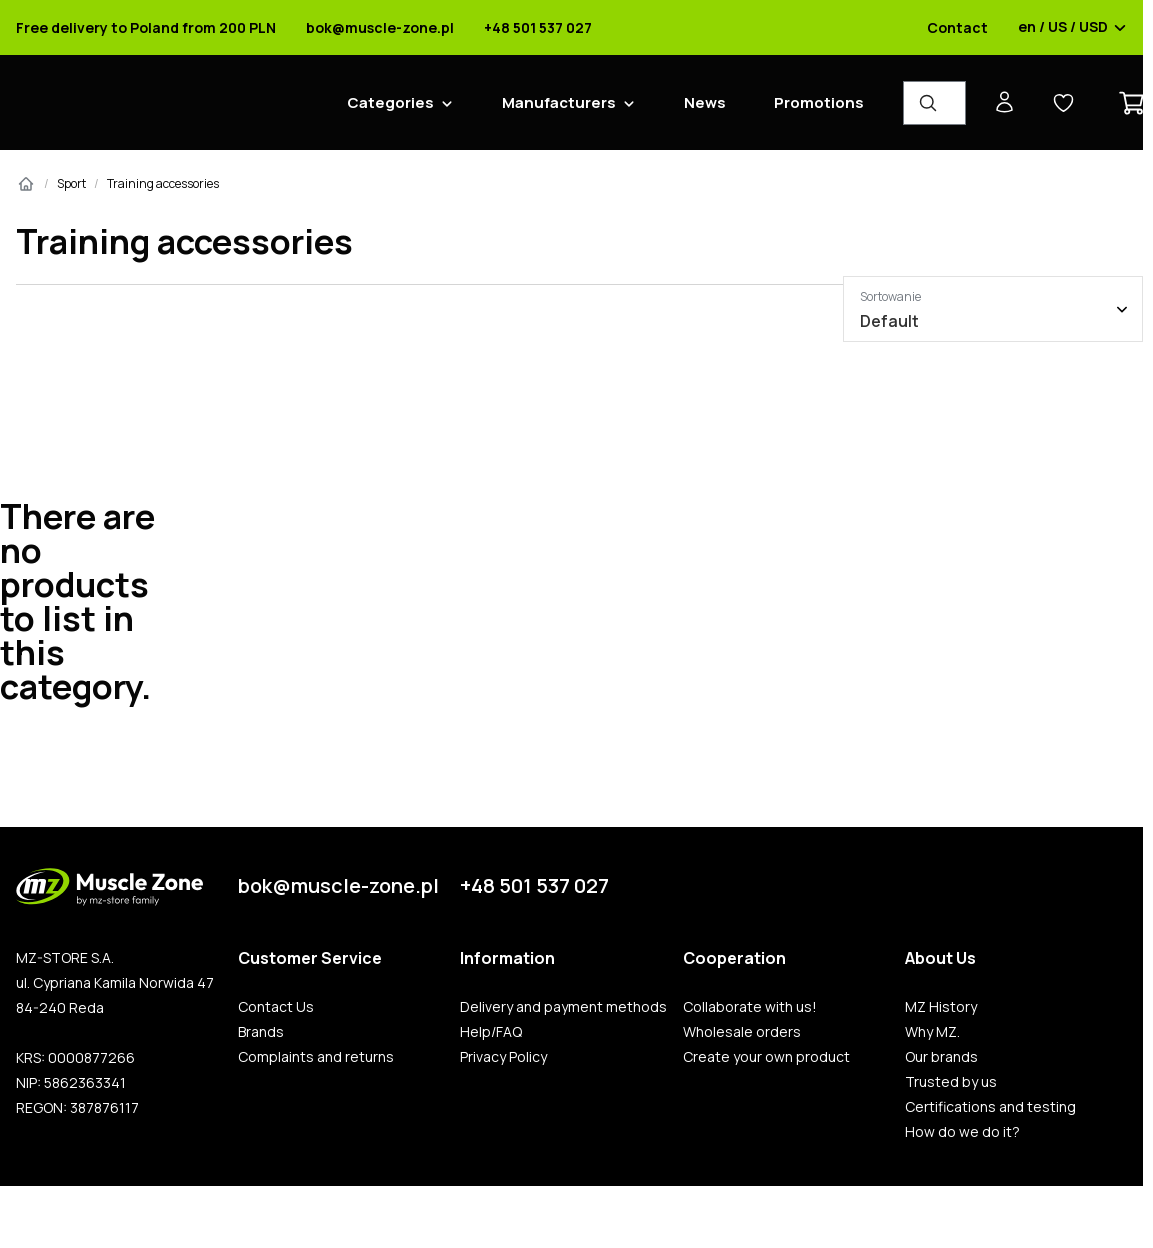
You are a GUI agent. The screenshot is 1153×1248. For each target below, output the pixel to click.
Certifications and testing (990, 1107)
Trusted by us (951, 1082)
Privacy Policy (503, 1057)
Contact (957, 28)
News (705, 102)
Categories (390, 102)
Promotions (819, 102)
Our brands (941, 1057)
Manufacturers (559, 102)
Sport (71, 183)
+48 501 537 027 (538, 28)
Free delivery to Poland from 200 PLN (146, 28)
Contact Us (276, 1007)
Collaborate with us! (750, 1007)
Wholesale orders (742, 1032)
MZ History (941, 1007)
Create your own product (766, 1057)
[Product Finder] (934, 103)
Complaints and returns (316, 1057)
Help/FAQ (491, 1032)
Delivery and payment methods (563, 1007)
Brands (261, 1032)
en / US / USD (1072, 28)
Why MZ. (932, 1032)
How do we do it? (962, 1132)
